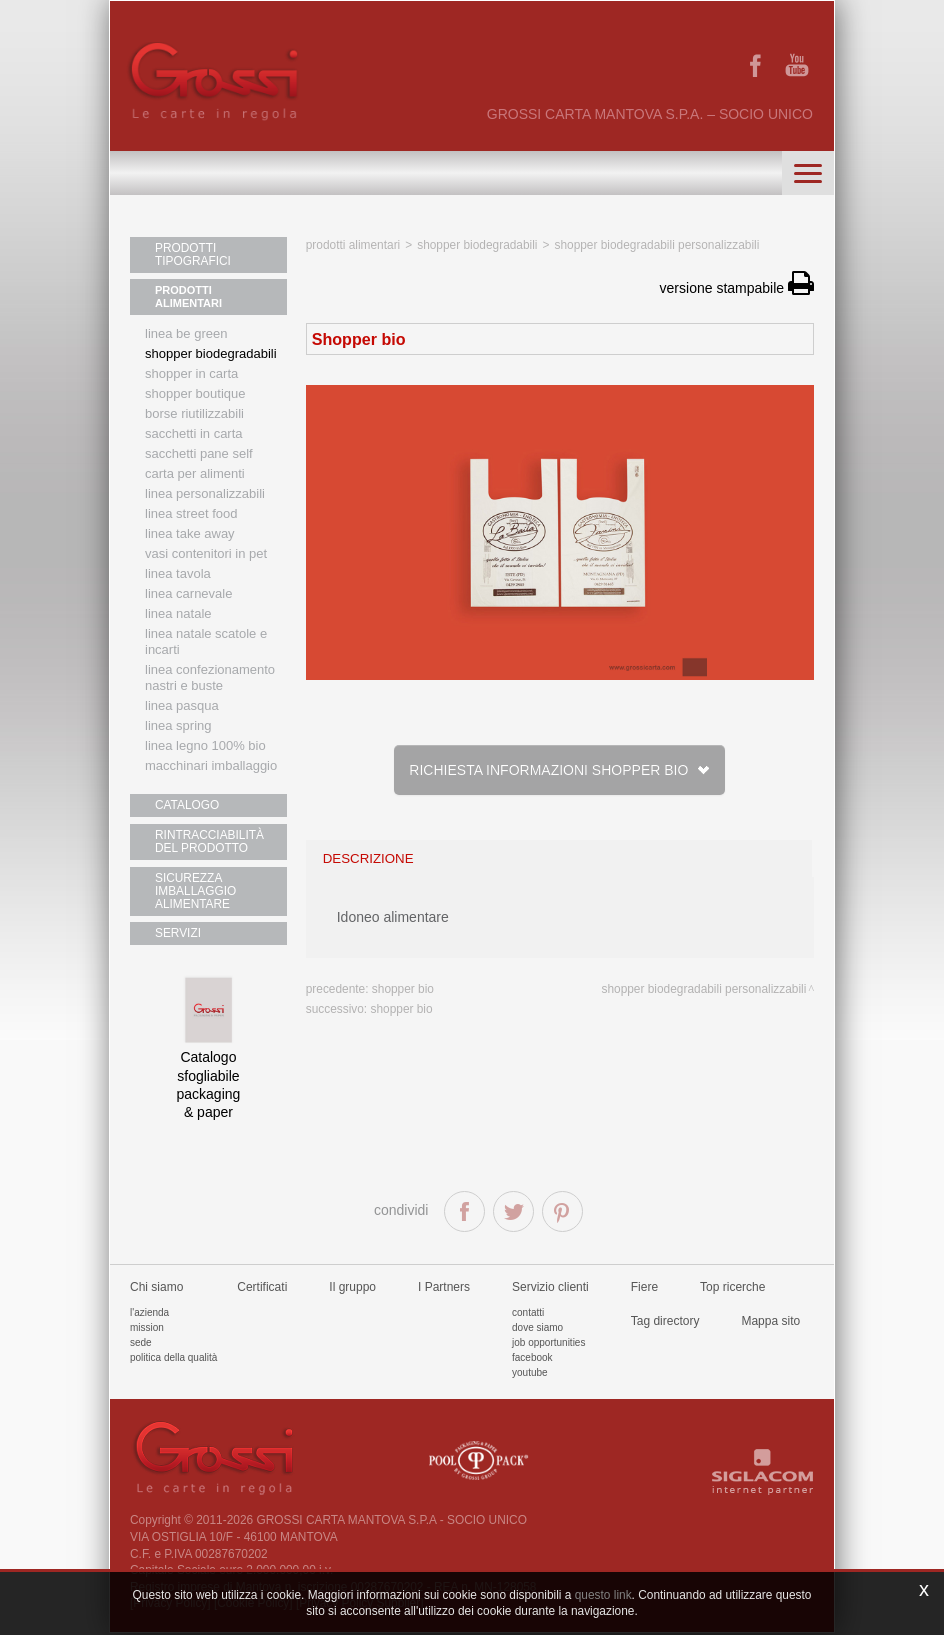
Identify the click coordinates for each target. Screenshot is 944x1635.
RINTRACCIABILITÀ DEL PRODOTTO (205, 842)
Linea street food (191, 514)
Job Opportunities (548, 1344)
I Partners (444, 1289)
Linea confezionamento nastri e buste (210, 678)
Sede (141, 1344)
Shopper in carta (191, 374)
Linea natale (178, 614)
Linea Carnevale (188, 594)
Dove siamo (537, 1329)
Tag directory (665, 1323)
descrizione (368, 858)
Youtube (530, 1374)
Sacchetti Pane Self (199, 454)
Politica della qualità (173, 1359)
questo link (603, 1595)
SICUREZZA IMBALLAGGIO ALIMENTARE (192, 892)
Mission (147, 1329)
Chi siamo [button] (156, 1289)
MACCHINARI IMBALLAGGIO (211, 766)
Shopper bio (403, 989)
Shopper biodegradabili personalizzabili (656, 245)
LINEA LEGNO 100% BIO (205, 746)
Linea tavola (178, 574)
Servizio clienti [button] (550, 1289)
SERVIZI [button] (176, 935)
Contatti (528, 1314)
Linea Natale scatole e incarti (206, 642)
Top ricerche (732, 1289)
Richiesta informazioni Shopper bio (559, 770)
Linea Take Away (190, 534)
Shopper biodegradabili (211, 354)
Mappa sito (770, 1323)
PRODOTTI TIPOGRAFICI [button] (190, 254)
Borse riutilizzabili (194, 414)
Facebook (532, 1359)
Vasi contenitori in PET (206, 554)
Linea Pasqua (182, 706)
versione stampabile (737, 288)
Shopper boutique (195, 394)
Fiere (644, 1289)
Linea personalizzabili (205, 494)
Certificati (262, 1289)
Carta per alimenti (195, 474)
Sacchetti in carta (194, 434)
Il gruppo (352, 1289)
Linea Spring (178, 726)
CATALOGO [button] (185, 806)
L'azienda (149, 1314)
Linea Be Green (186, 334)
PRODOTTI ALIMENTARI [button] (188, 297)
